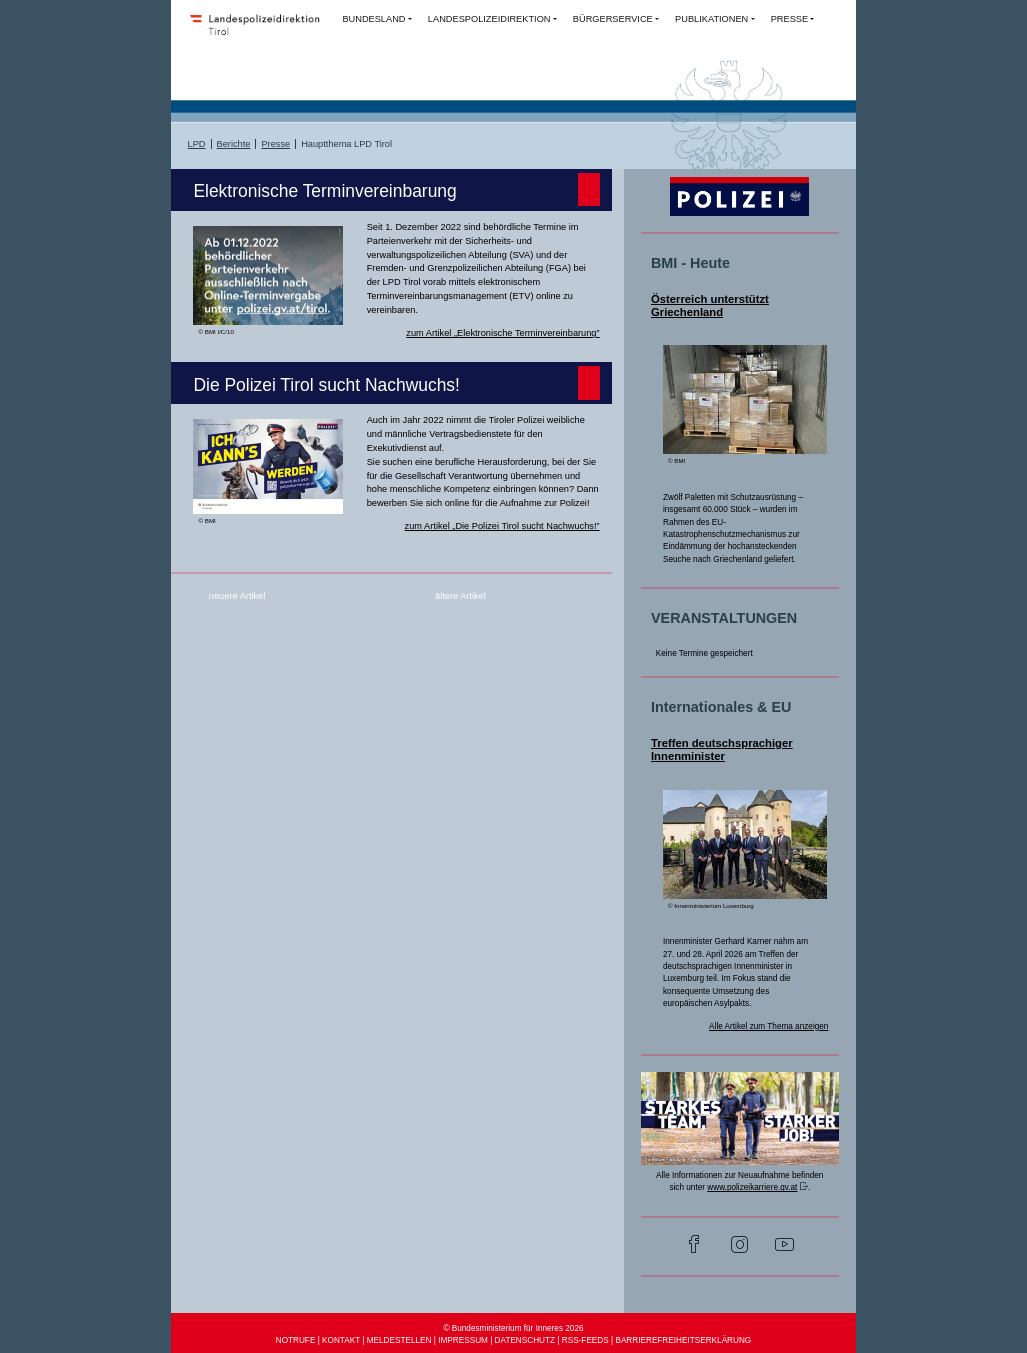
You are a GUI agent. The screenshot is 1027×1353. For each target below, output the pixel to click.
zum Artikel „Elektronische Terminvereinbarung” (502, 333)
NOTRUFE (296, 1340)
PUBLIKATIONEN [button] (711, 19)
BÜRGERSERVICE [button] (613, 19)
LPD (197, 144)
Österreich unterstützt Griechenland (710, 306)
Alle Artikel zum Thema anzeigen (768, 1026)
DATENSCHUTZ (525, 1340)
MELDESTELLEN (399, 1340)
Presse (275, 144)
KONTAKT (341, 1340)
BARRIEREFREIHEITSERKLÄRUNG (683, 1340)
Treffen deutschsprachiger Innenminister (722, 750)
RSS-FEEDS (585, 1340)
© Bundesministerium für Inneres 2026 (513, 1328)
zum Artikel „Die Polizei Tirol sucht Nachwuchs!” (502, 526)
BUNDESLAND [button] (373, 19)
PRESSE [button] (789, 19)
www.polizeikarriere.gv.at (752, 1187)
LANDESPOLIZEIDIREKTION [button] (489, 19)
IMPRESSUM (463, 1340)
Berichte (234, 144)
